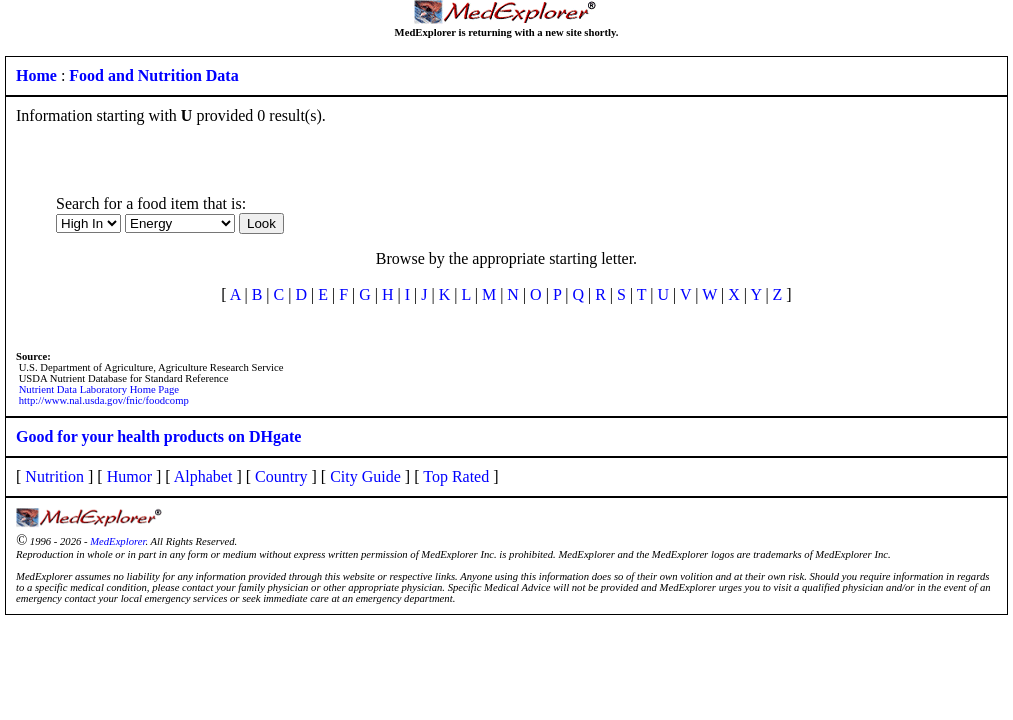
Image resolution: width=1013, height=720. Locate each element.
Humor (129, 476)
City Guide (365, 476)
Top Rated (456, 476)
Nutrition (54, 476)
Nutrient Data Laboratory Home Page (99, 389)
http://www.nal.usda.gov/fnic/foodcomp (104, 400)
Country (281, 476)
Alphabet (203, 476)
